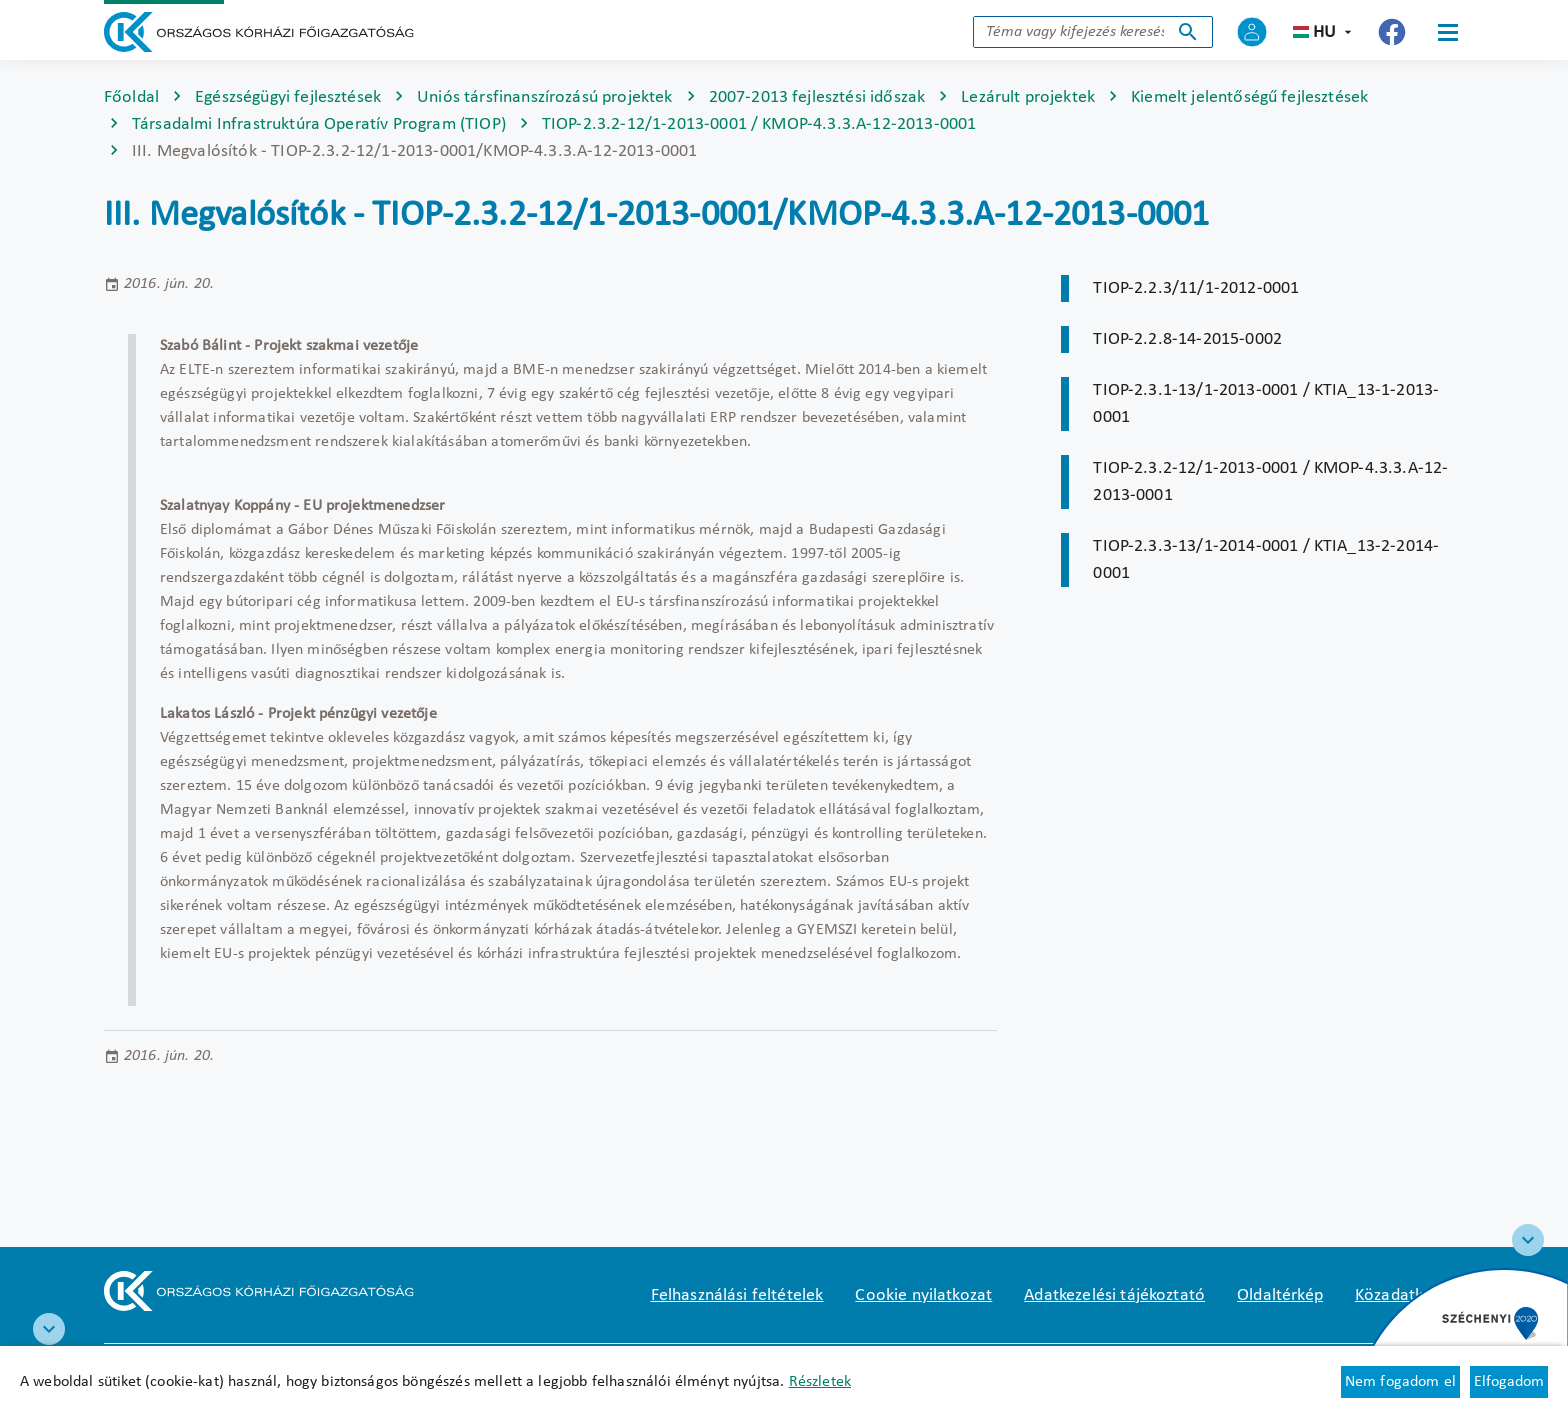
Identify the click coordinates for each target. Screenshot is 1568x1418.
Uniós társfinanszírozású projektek (544, 97)
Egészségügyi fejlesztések (288, 97)
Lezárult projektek (1028, 97)
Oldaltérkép (1280, 1295)
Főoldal (131, 97)
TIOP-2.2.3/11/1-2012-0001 (1196, 288)
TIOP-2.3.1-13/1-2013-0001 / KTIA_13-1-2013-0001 (1266, 404)
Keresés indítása (1188, 32)
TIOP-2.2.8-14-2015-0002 (1187, 339)
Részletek (820, 1382)
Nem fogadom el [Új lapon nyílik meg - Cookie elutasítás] (1400, 1382)
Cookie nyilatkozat (923, 1295)
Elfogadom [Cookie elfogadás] (1509, 1382)
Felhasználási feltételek (737, 1295)
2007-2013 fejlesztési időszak (817, 97)
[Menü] (1448, 32)
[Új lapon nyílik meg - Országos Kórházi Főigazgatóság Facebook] (1392, 32)
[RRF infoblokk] (49, 1329)
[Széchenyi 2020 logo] (1528, 1240)
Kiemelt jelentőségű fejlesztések (1249, 97)
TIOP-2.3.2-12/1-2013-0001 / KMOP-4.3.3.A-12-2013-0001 (759, 124)
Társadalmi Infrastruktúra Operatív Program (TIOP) (319, 124)
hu (1324, 32)
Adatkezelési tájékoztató (1114, 1295)
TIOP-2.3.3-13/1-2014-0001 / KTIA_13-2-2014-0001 (1266, 560)
